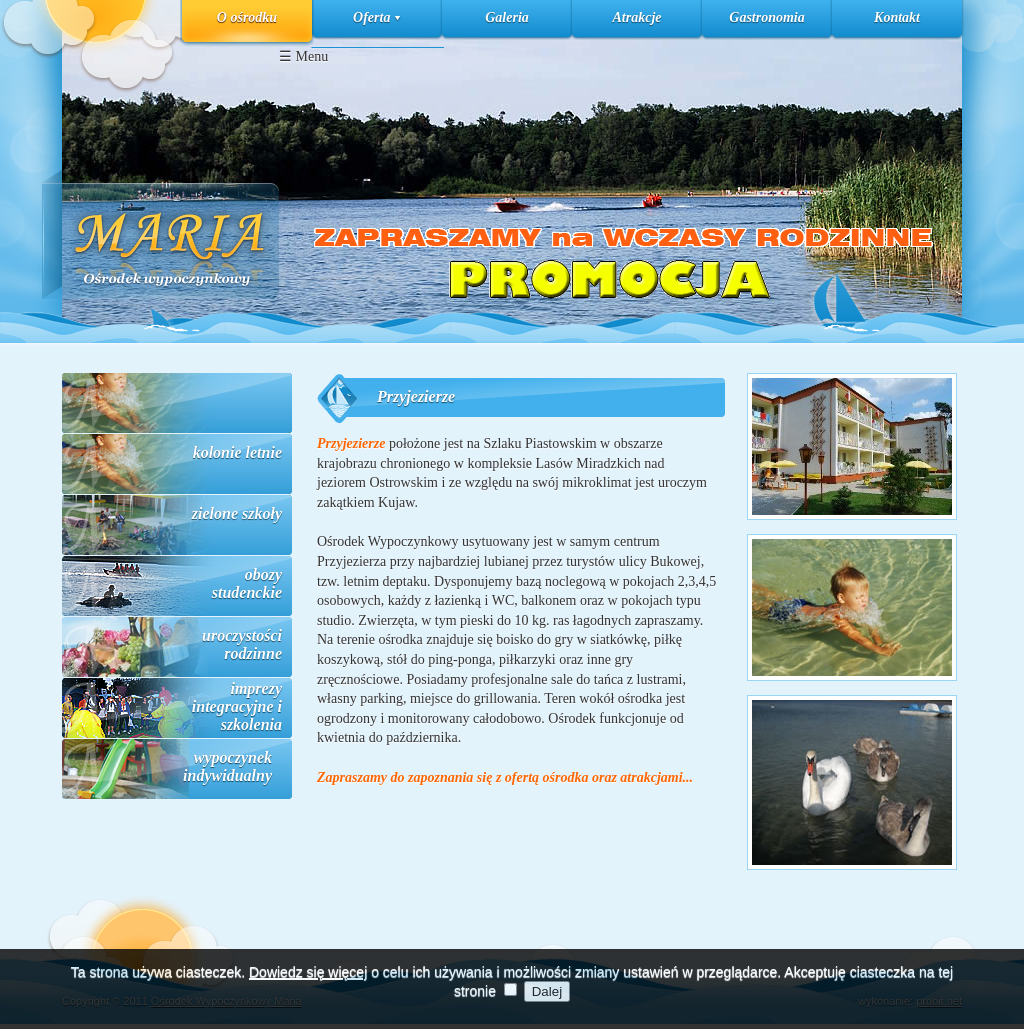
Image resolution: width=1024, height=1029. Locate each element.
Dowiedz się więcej (308, 988)
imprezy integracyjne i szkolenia (237, 706)
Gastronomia (766, 17)
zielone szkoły (237, 513)
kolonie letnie (237, 452)
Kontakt (897, 17)
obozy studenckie (247, 583)
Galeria (507, 17)
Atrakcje (637, 17)
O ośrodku (247, 17)
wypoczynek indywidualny (227, 766)
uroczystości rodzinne (242, 644)
